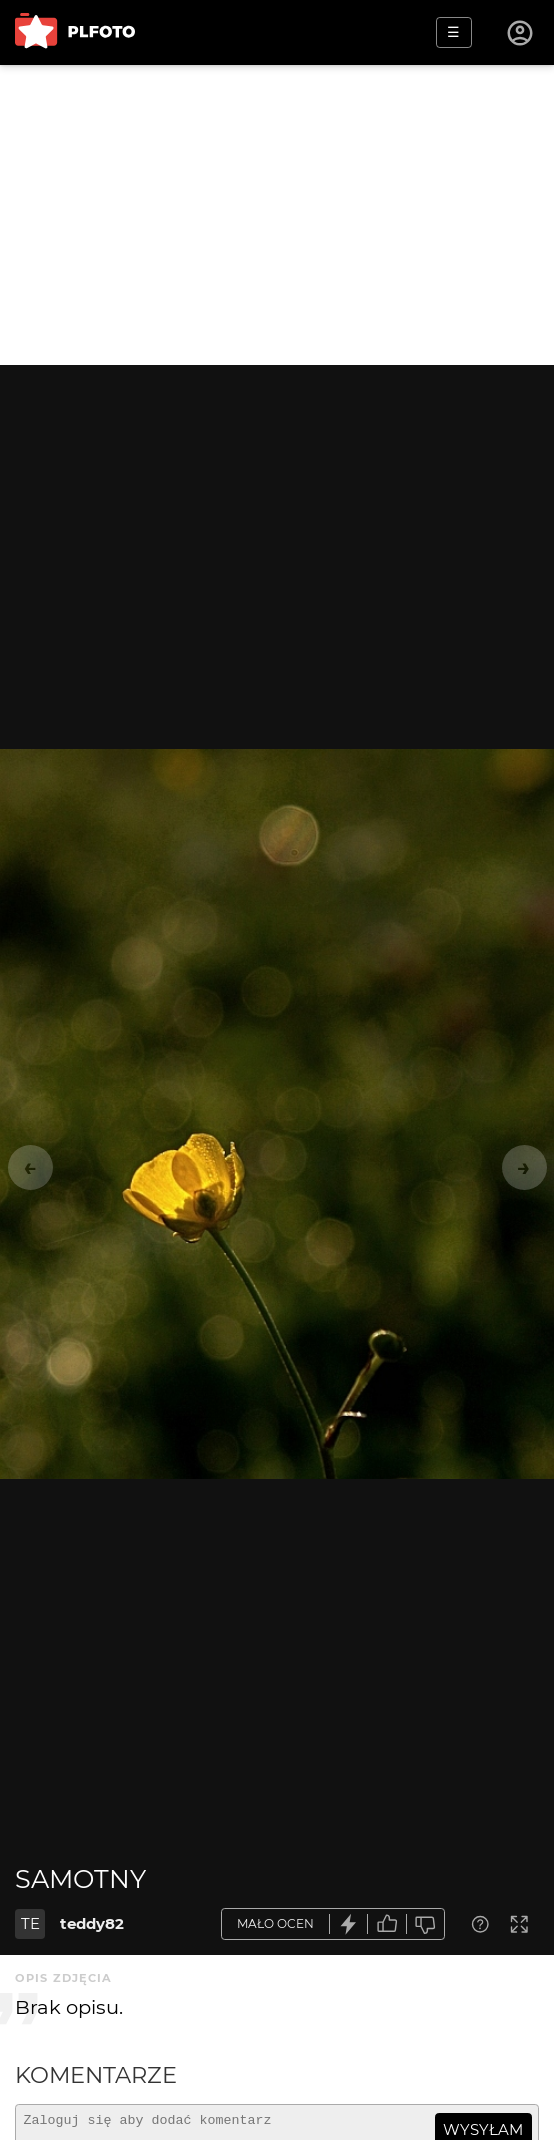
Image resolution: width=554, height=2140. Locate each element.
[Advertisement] (277, 215)
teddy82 (92, 1923)
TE (30, 1923)
